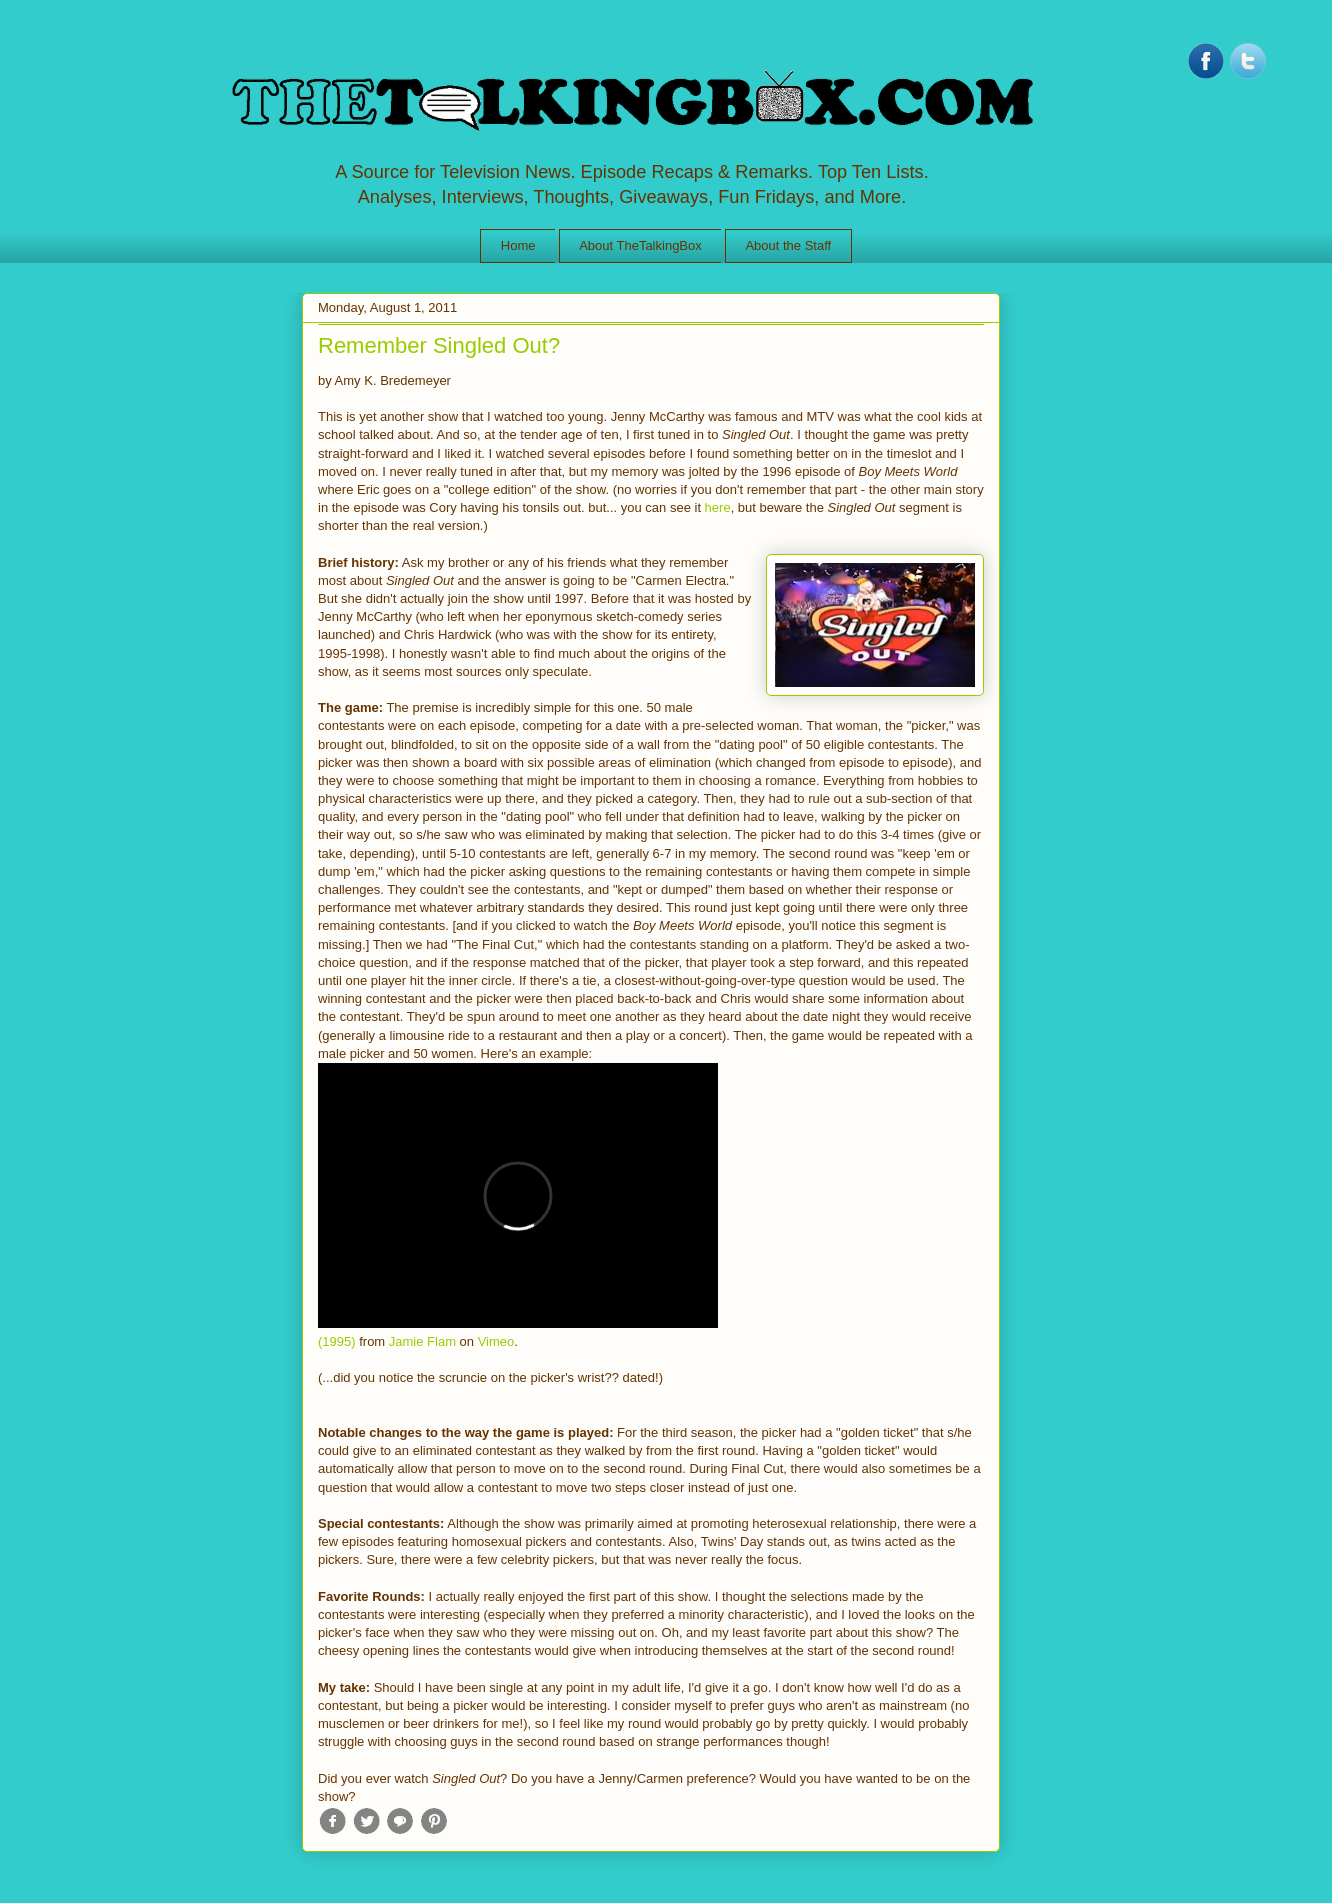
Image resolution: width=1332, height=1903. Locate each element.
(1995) (337, 1341)
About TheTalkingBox (640, 245)
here (718, 507)
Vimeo (496, 1341)
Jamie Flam (422, 1341)
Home (518, 245)
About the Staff (788, 245)
